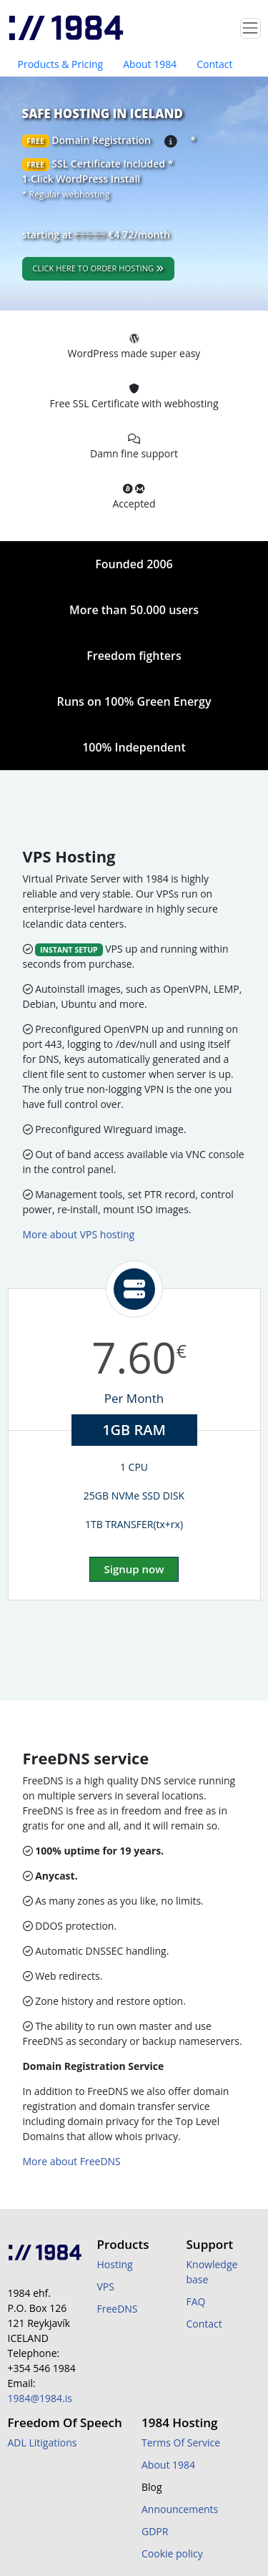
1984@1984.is (40, 2398)
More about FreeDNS (72, 2161)
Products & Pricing (61, 64)
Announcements (180, 2509)
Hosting (115, 2264)
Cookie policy (172, 2553)
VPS (105, 2286)
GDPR (155, 2531)
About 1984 (150, 64)
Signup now (134, 1569)
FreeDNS (117, 2308)
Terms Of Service (181, 2442)
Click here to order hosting (98, 268)
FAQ (196, 2301)
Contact (214, 64)
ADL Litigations (42, 2442)
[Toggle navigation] (250, 28)
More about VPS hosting (79, 1234)
